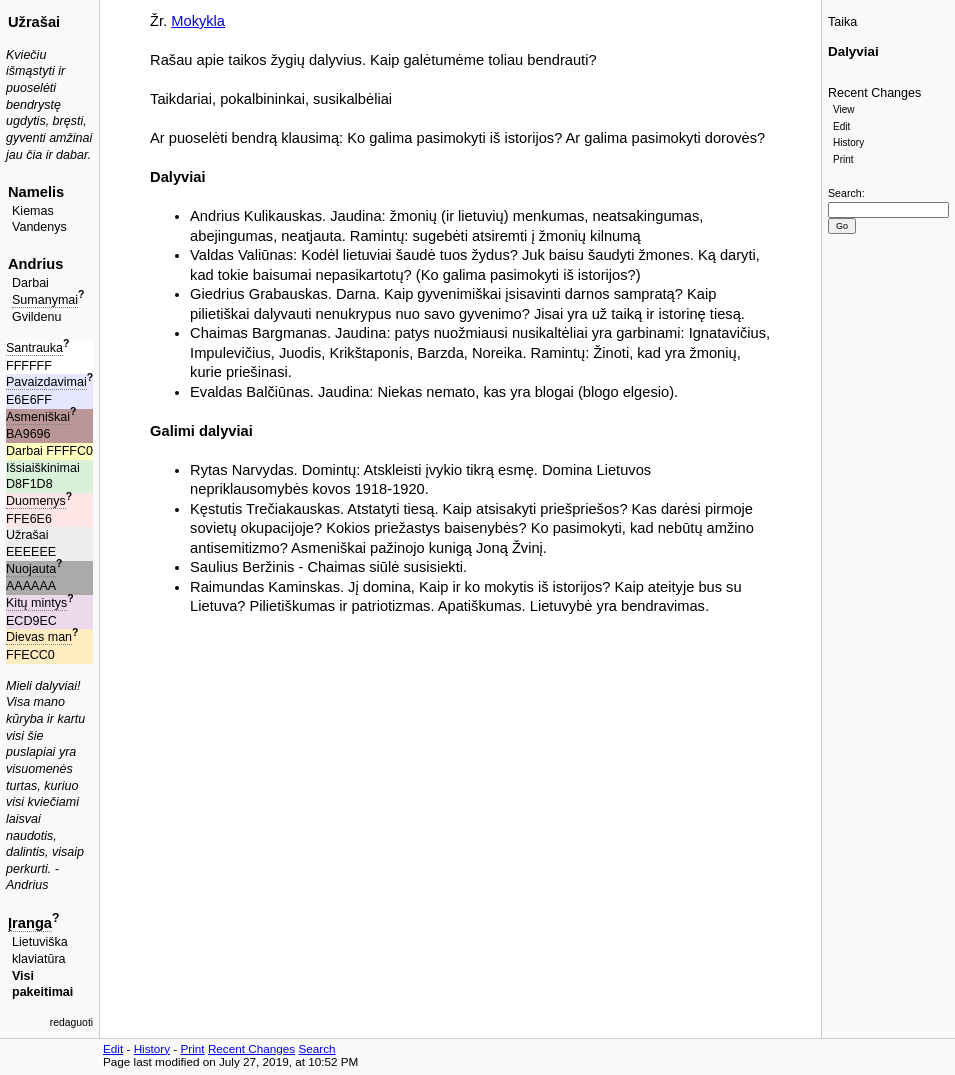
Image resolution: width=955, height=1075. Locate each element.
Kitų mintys (36, 603)
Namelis (36, 192)
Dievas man (39, 637)
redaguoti (71, 1022)
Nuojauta (31, 569)
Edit (841, 126)
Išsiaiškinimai (43, 468)
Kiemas (33, 211)
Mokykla (198, 21)
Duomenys (36, 501)
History (848, 142)
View (844, 109)
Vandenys (39, 227)
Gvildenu (36, 317)
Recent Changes (874, 93)
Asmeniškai (38, 417)
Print (843, 159)
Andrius (35, 264)
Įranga (30, 923)
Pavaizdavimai (46, 382)
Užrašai (34, 22)
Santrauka (34, 348)
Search (845, 193)
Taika (842, 22)
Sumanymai (45, 300)
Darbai (30, 283)
